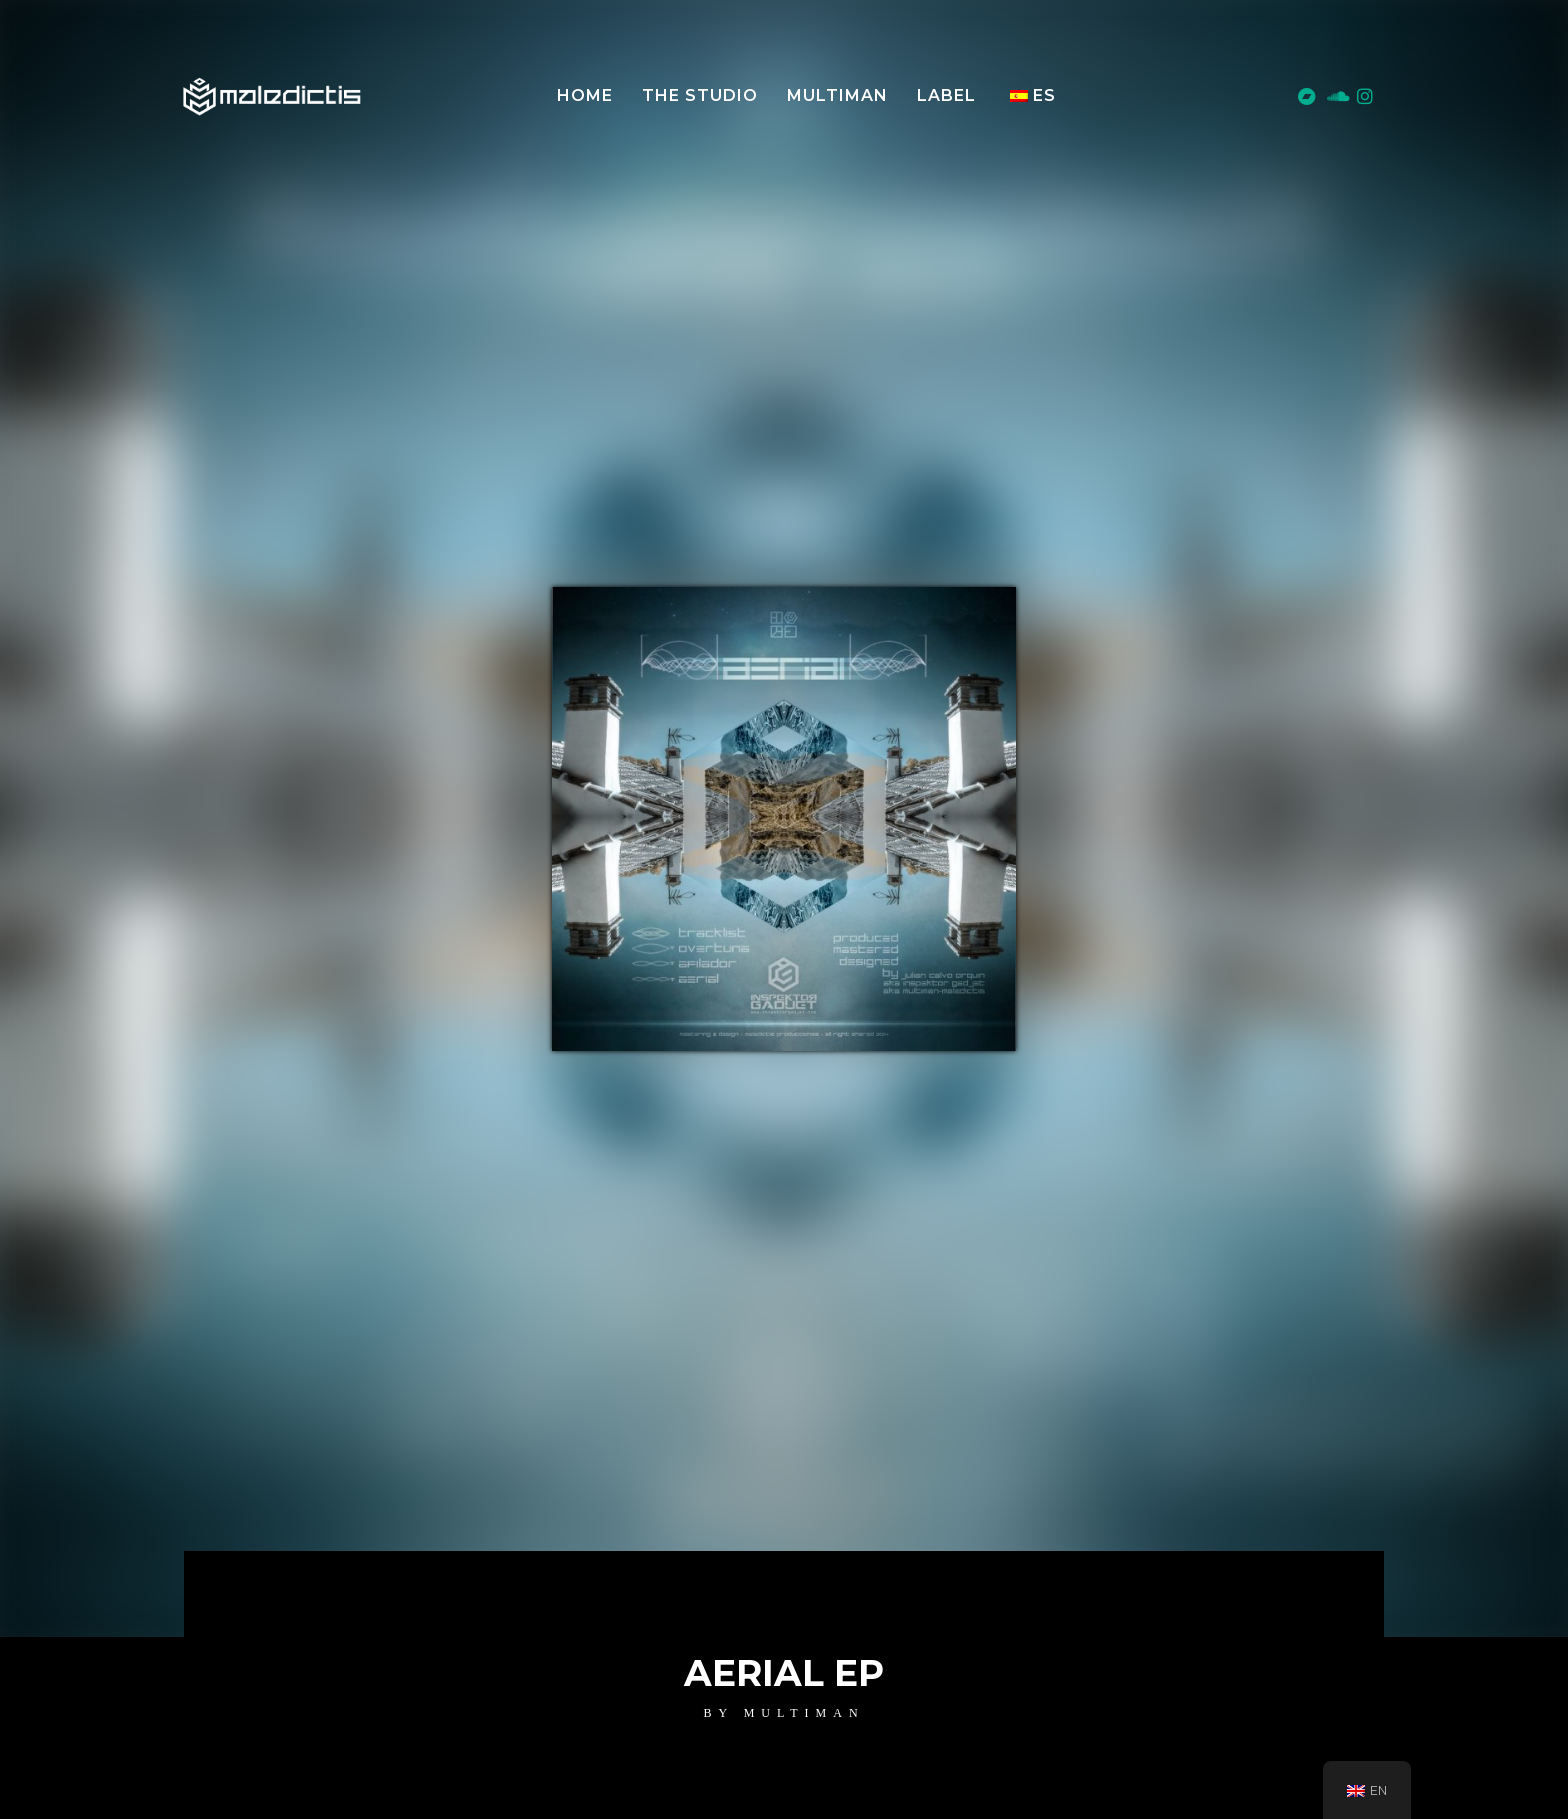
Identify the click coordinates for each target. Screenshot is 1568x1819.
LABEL (946, 95)
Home (585, 95)
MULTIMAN (837, 95)
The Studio (700, 95)
